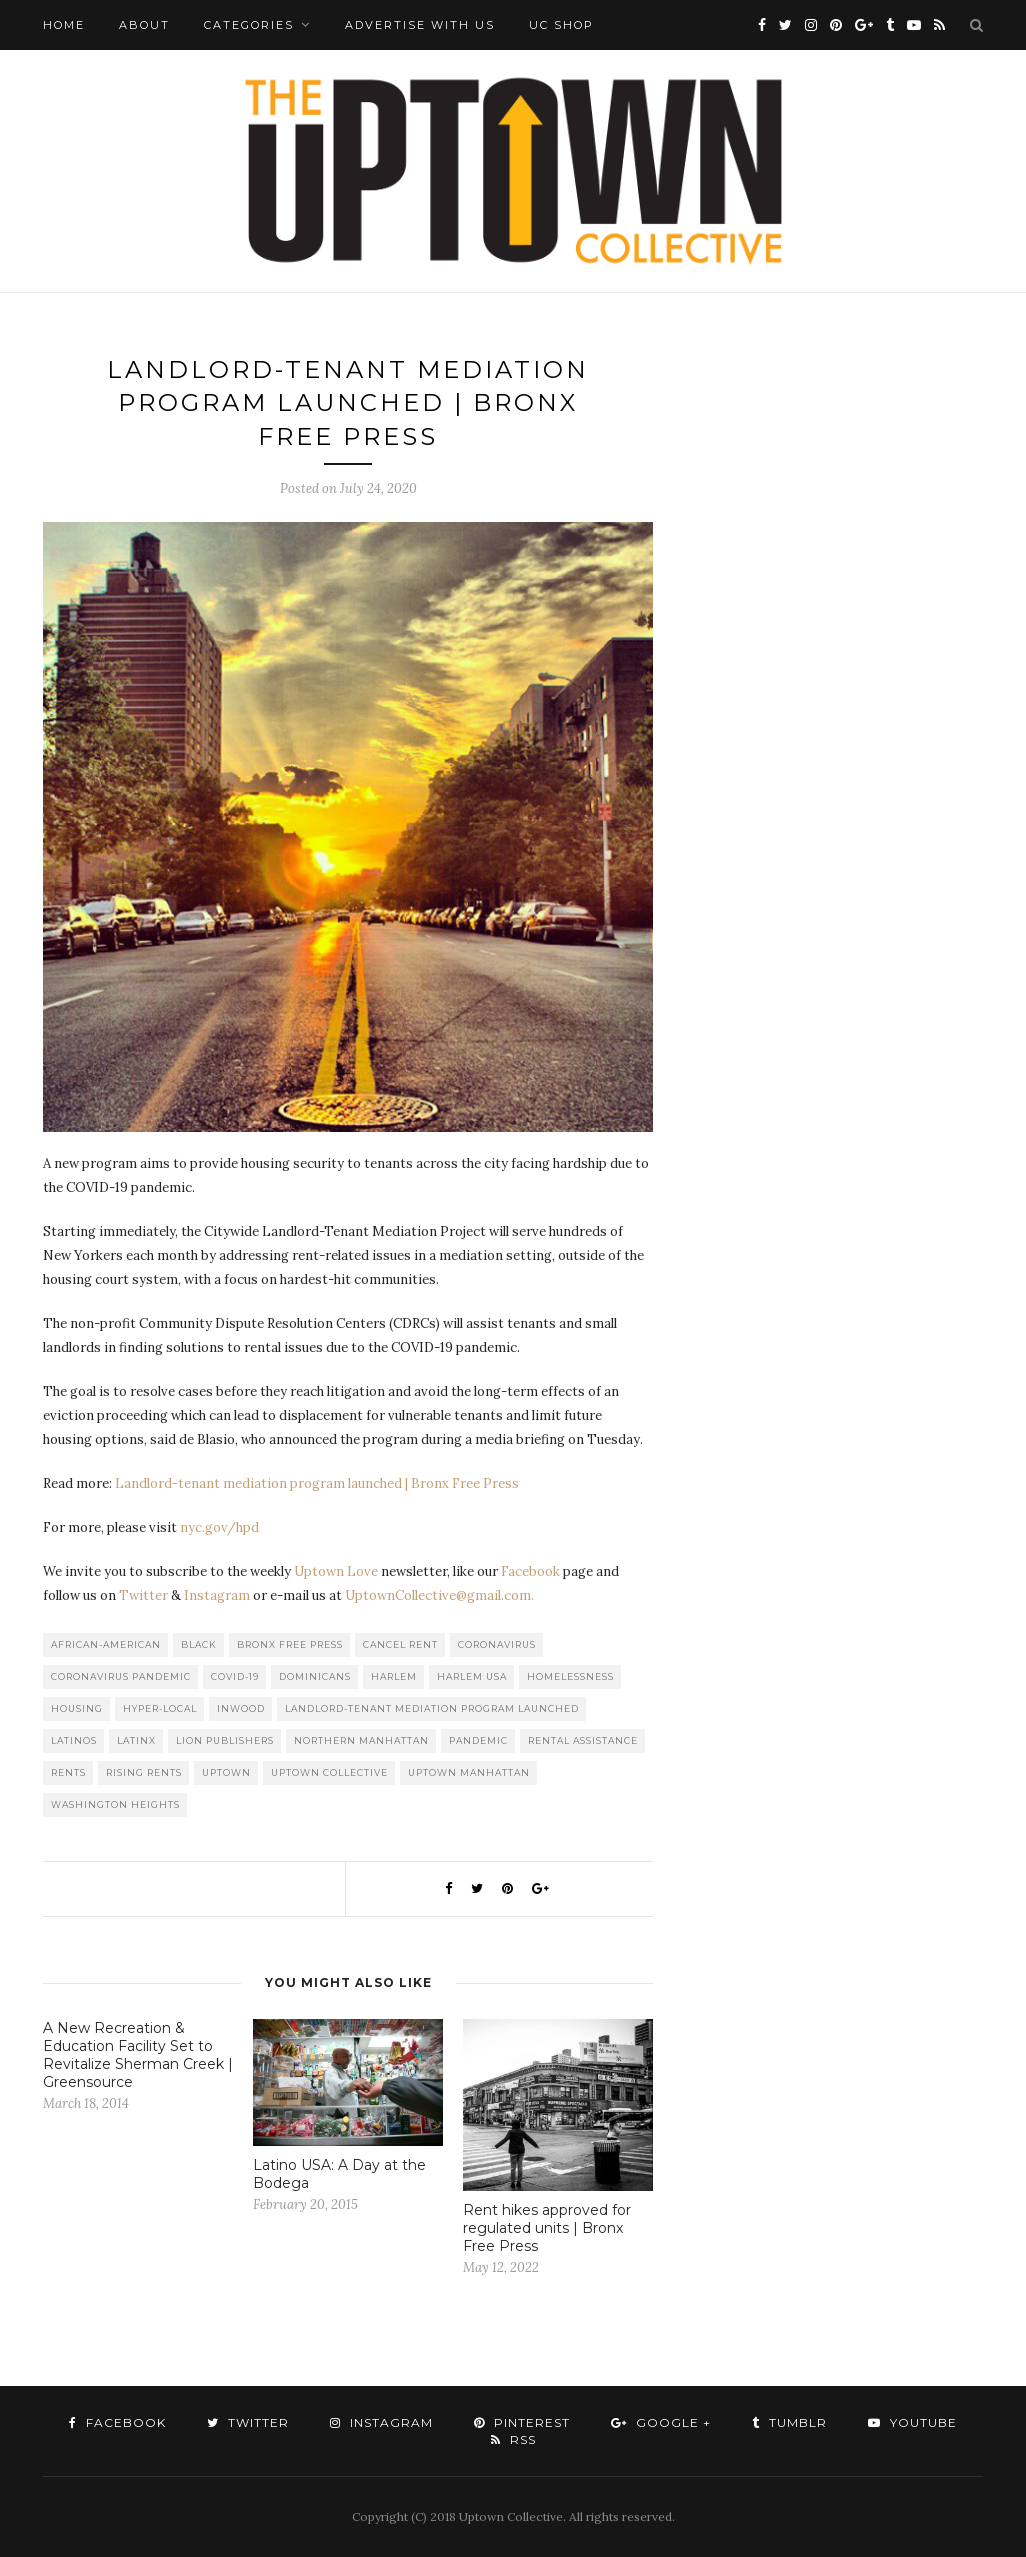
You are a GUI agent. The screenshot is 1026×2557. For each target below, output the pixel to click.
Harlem (394, 1676)
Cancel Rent (400, 1644)
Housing (77, 1708)
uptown (226, 1772)
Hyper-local (160, 1708)
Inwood (241, 1708)
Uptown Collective (329, 1772)
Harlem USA (472, 1676)
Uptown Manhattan (469, 1772)
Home (64, 25)
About (144, 25)
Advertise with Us (420, 25)
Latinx (136, 1740)
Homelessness (570, 1676)
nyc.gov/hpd (219, 1527)
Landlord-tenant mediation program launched (432, 1708)
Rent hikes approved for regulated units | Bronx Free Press (547, 2228)
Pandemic (478, 1740)
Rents (68, 1772)
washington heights (115, 1804)
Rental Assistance (583, 1740)
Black (199, 1644)
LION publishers (225, 1740)
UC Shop (561, 25)
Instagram (217, 1595)
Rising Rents (144, 1772)
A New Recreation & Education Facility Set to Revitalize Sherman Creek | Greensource (138, 2055)
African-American (106, 1644)
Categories (249, 25)
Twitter (143, 1595)
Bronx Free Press (290, 1644)
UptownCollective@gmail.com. (439, 1595)
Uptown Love (336, 1571)
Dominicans (315, 1676)
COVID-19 (235, 1676)
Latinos (74, 1740)
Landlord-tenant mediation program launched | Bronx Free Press (317, 1483)
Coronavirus (497, 1644)
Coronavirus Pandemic (121, 1676)
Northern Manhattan (361, 1740)
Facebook (530, 1571)
